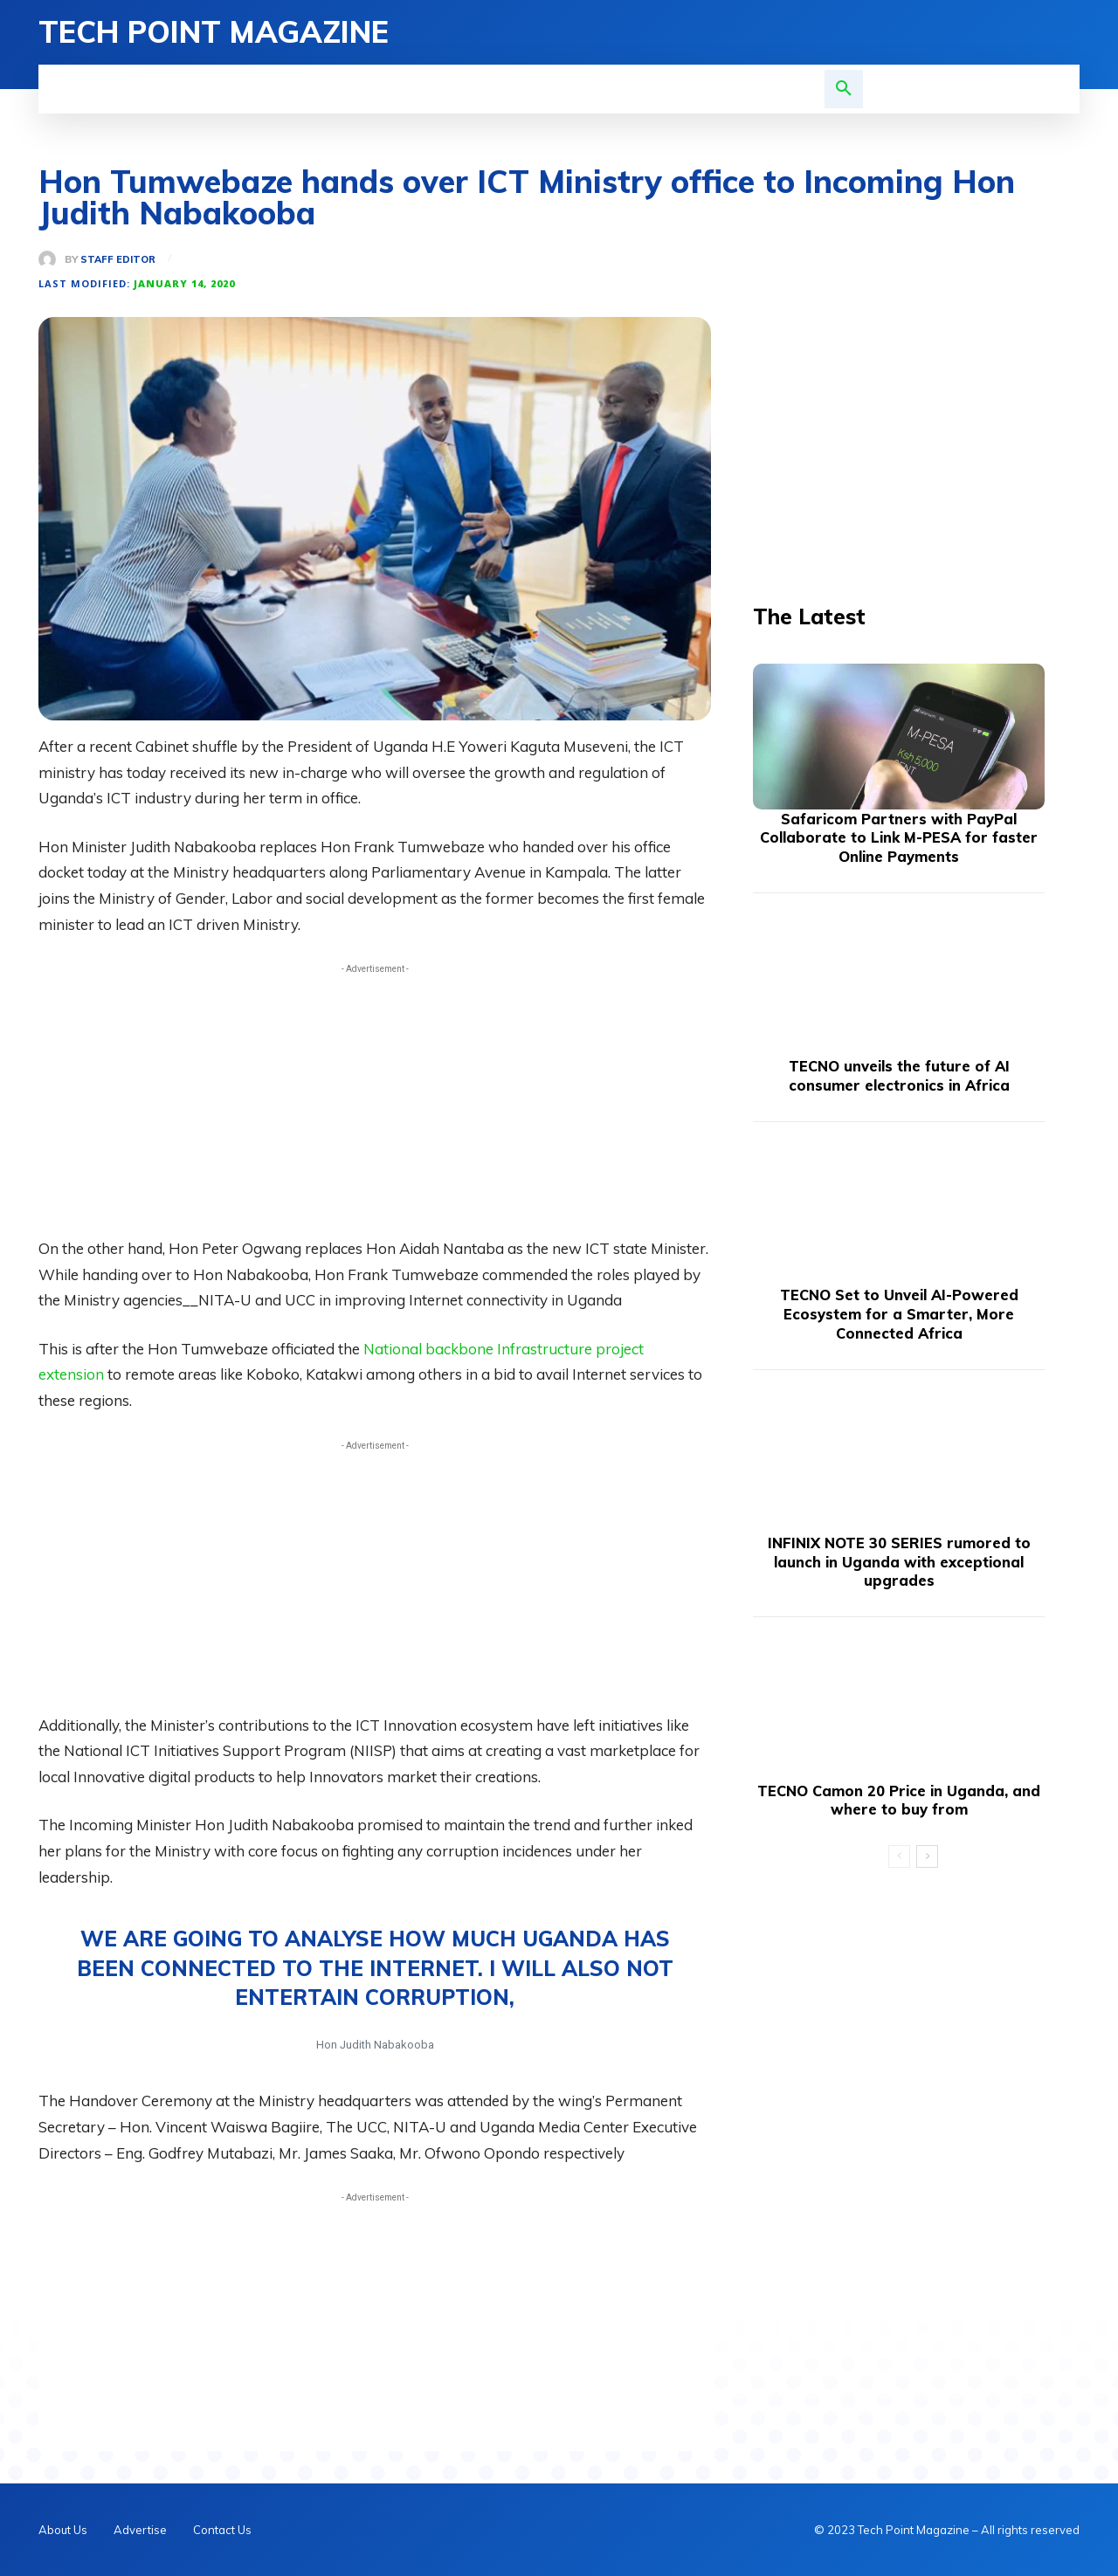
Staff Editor (117, 260)
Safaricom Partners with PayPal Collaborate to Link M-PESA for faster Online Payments (899, 838)
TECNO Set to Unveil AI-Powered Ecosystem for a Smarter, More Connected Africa (899, 1314)
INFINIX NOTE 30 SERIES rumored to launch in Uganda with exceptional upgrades (899, 1562)
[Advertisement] (374, 1100)
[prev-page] (899, 1857)
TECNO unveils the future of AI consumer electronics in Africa (899, 1076)
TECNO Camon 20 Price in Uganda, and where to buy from (899, 1800)
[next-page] (927, 1857)
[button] (844, 89)
